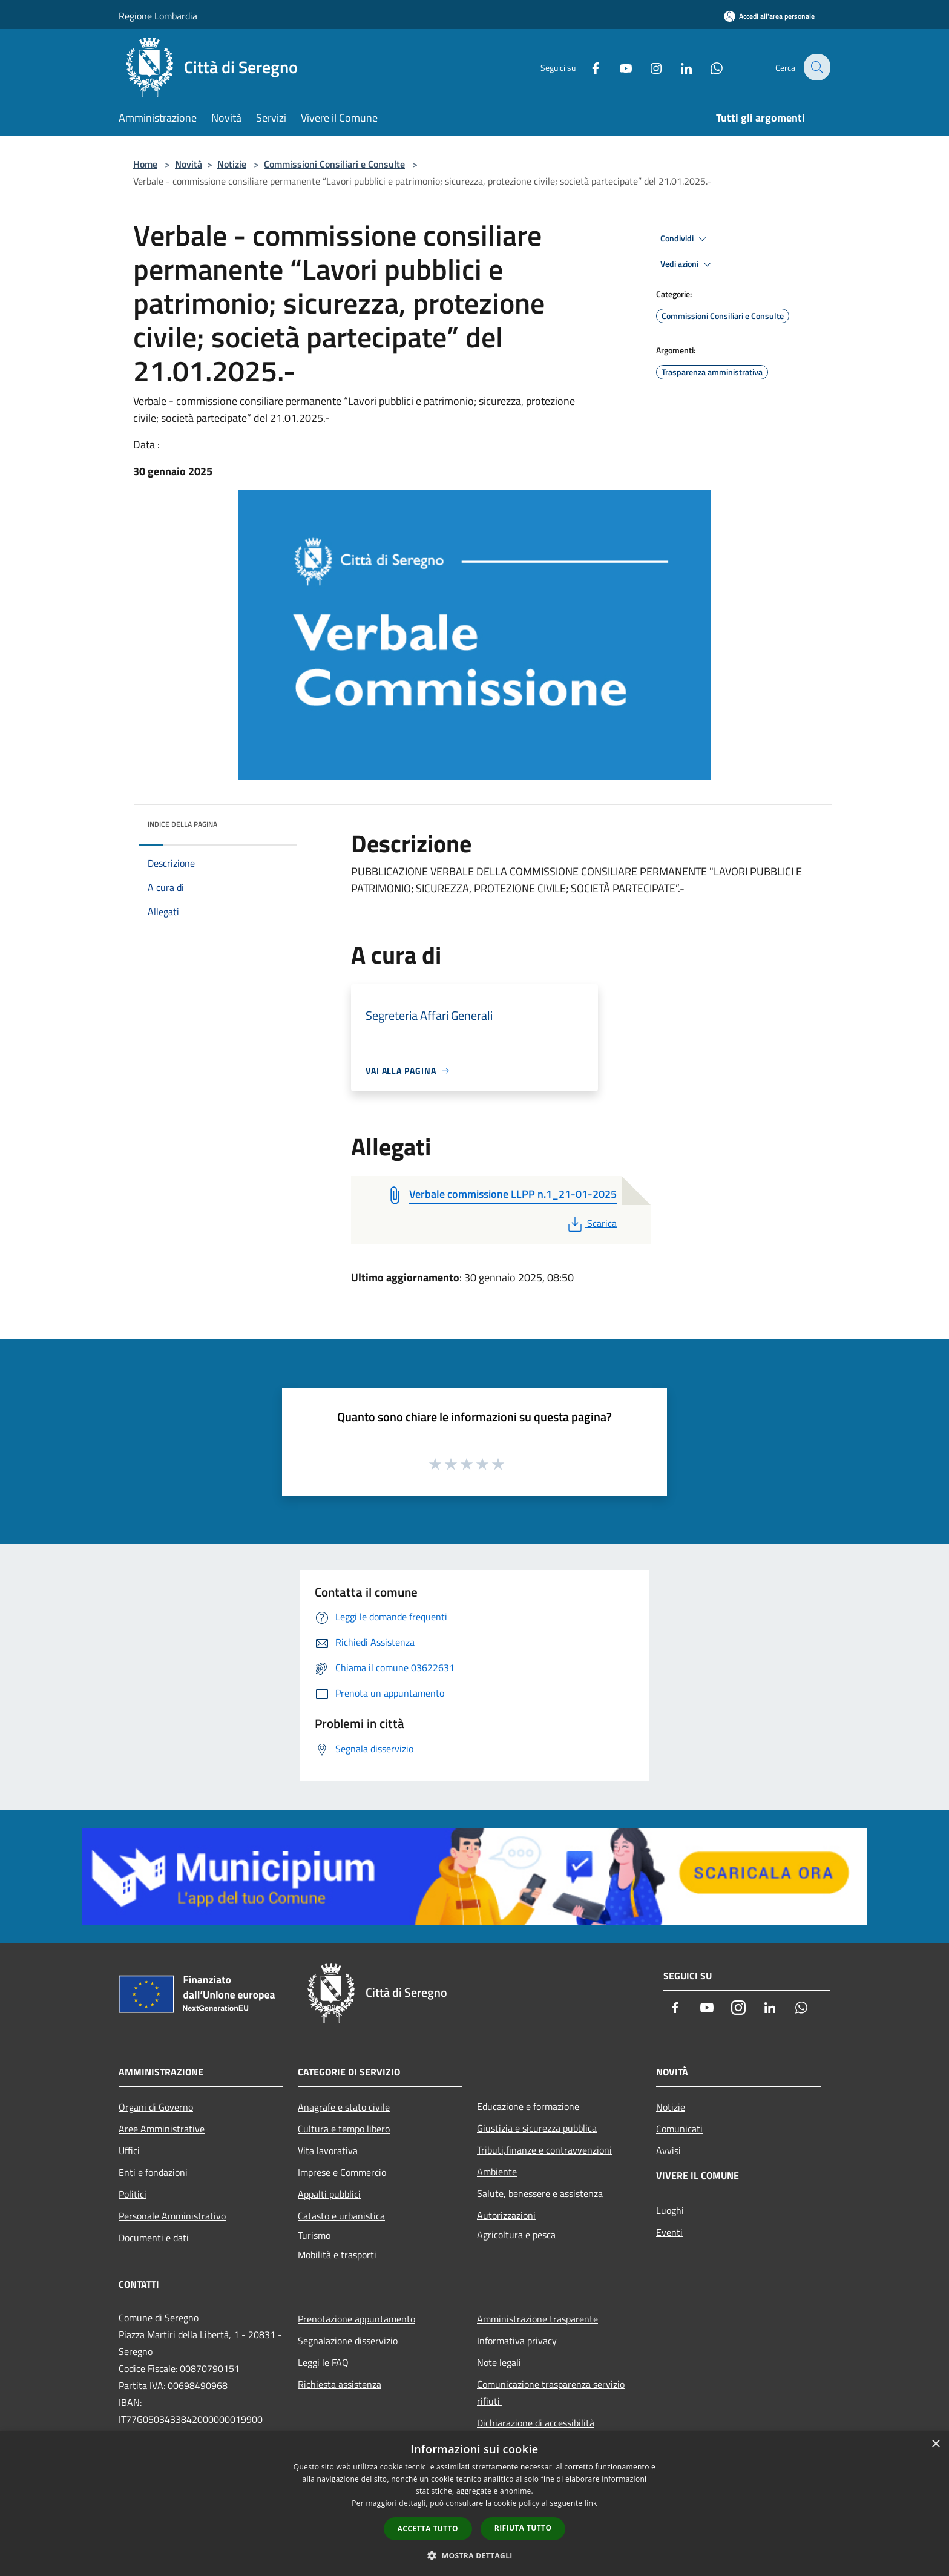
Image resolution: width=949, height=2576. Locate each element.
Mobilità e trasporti (337, 2254)
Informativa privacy (517, 2340)
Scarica (591, 1223)
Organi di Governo (156, 2107)
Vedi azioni (687, 264)
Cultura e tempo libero (344, 2128)
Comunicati (679, 2128)
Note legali (499, 2362)
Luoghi (670, 2210)
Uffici (129, 2150)
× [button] (935, 2444)
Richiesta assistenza (339, 2384)
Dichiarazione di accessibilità (535, 2423)
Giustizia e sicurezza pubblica (537, 2128)
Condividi (685, 239)
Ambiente (497, 2171)
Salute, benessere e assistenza (540, 2193)
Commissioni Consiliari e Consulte (334, 164)
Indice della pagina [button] (182, 824)
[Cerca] (815, 67)
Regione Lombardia (158, 15)
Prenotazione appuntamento (356, 2319)
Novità (188, 164)
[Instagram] (647, 67)
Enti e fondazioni (153, 2172)
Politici (132, 2194)
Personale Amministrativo (172, 2216)
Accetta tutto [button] (428, 2528)
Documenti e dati (154, 2237)
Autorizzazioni (506, 2215)
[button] (474, 2555)
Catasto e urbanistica (341, 2216)
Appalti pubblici (329, 2194)
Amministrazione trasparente (537, 2319)
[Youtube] (617, 67)
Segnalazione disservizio (348, 2340)
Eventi (669, 2232)
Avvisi (668, 2150)
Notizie (231, 164)
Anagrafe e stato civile (344, 2107)
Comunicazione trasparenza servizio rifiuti (551, 2392)
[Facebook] (587, 67)
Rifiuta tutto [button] (523, 2528)
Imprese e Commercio (342, 2172)
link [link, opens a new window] (591, 2503)
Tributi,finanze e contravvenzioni (544, 2150)
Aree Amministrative (162, 2128)
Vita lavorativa (328, 2150)
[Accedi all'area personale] (769, 16)
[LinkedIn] (678, 67)
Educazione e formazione (528, 2106)
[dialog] (474, 2503)
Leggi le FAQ (323, 2362)
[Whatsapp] (708, 67)
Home (145, 164)
